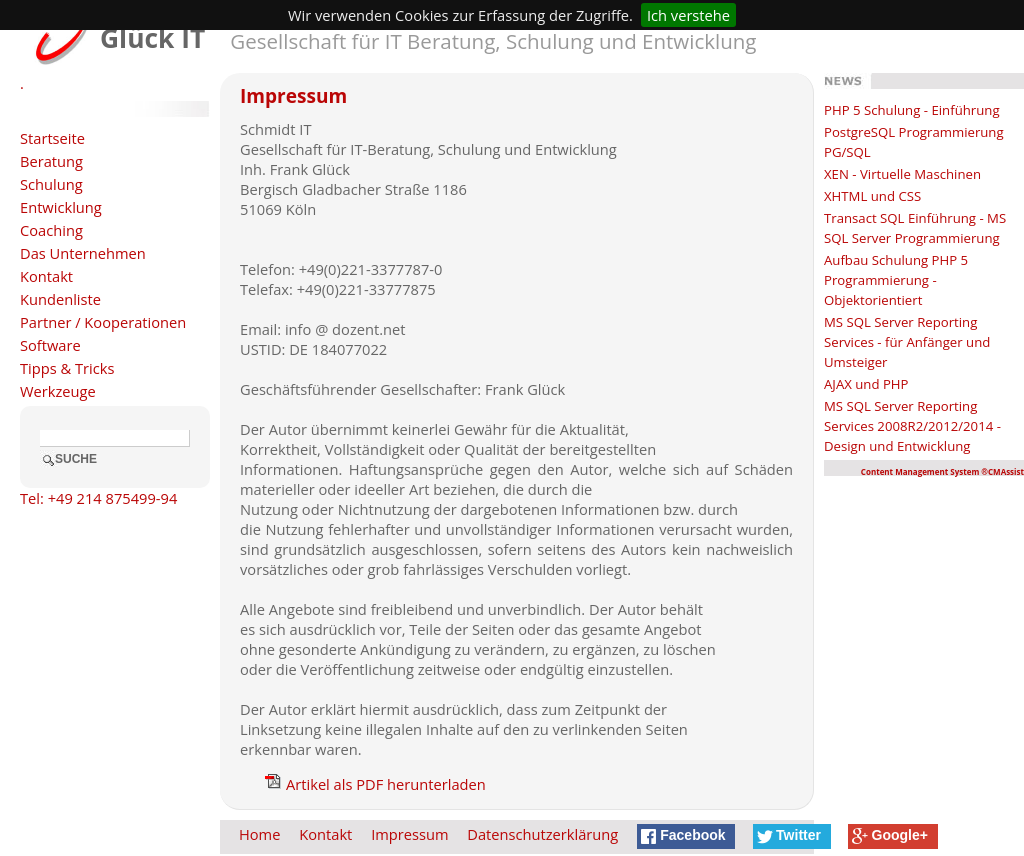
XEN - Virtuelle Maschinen (902, 174)
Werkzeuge (58, 391)
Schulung (51, 184)
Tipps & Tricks (67, 368)
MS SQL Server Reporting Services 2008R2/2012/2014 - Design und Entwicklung (912, 426)
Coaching (51, 230)
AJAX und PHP (866, 384)
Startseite (52, 138)
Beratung (51, 161)
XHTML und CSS (872, 196)
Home (259, 834)
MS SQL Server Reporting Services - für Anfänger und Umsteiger (907, 342)
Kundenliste (60, 299)
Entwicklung (61, 207)
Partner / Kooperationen (103, 322)
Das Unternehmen (83, 253)
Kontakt (46, 276)
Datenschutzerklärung (542, 834)
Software (50, 345)
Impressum (409, 834)
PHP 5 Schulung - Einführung (912, 110)
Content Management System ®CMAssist (942, 471)
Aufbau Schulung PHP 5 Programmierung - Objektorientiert (896, 280)
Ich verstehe (688, 15)
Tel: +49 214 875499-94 (98, 498)
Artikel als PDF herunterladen (375, 784)
